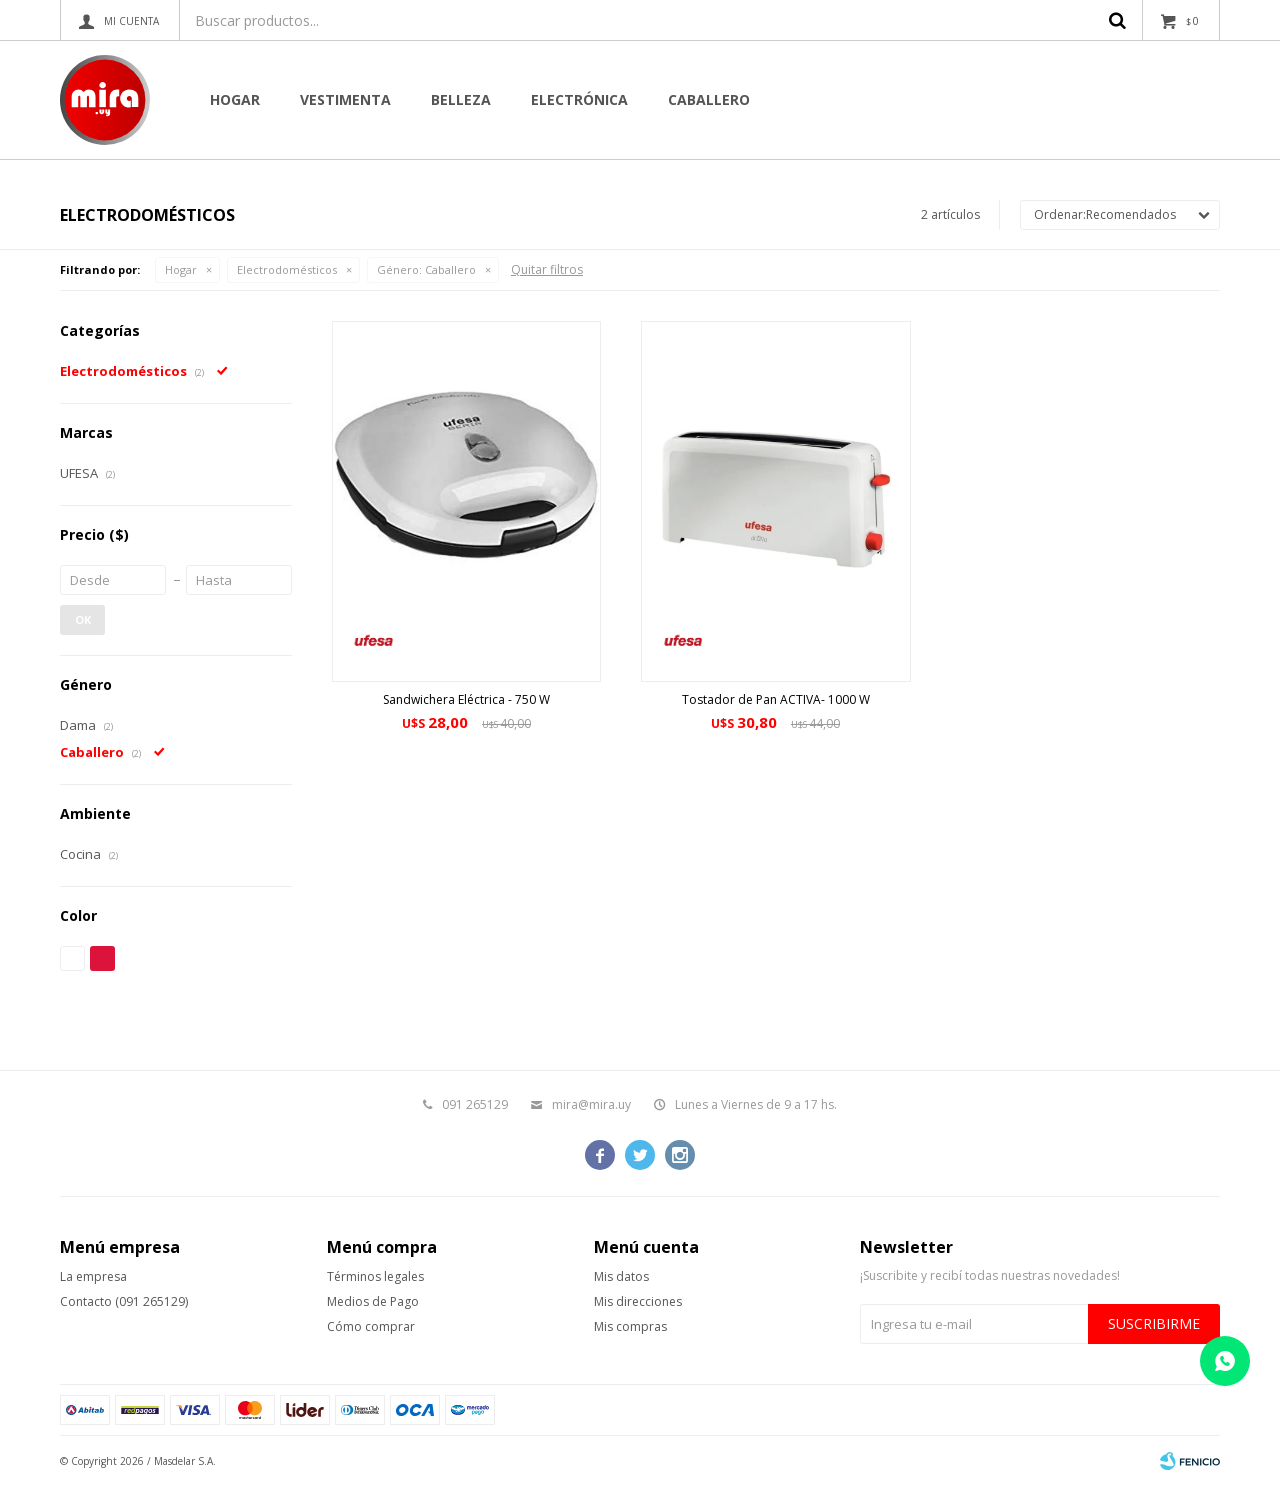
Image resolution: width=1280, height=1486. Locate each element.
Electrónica (579, 99)
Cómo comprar (371, 1326)
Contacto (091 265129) (124, 1301)
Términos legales (375, 1276)
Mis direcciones (638, 1301)
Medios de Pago (373, 1301)
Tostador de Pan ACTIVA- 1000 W (776, 699)
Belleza (461, 99)
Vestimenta (345, 99)
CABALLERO (709, 99)
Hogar (235, 99)
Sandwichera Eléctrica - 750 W (466, 699)
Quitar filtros (547, 269)
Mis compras (630, 1326)
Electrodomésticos (287, 269)
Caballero (426, 269)
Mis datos (621, 1276)
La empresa (93, 1276)
